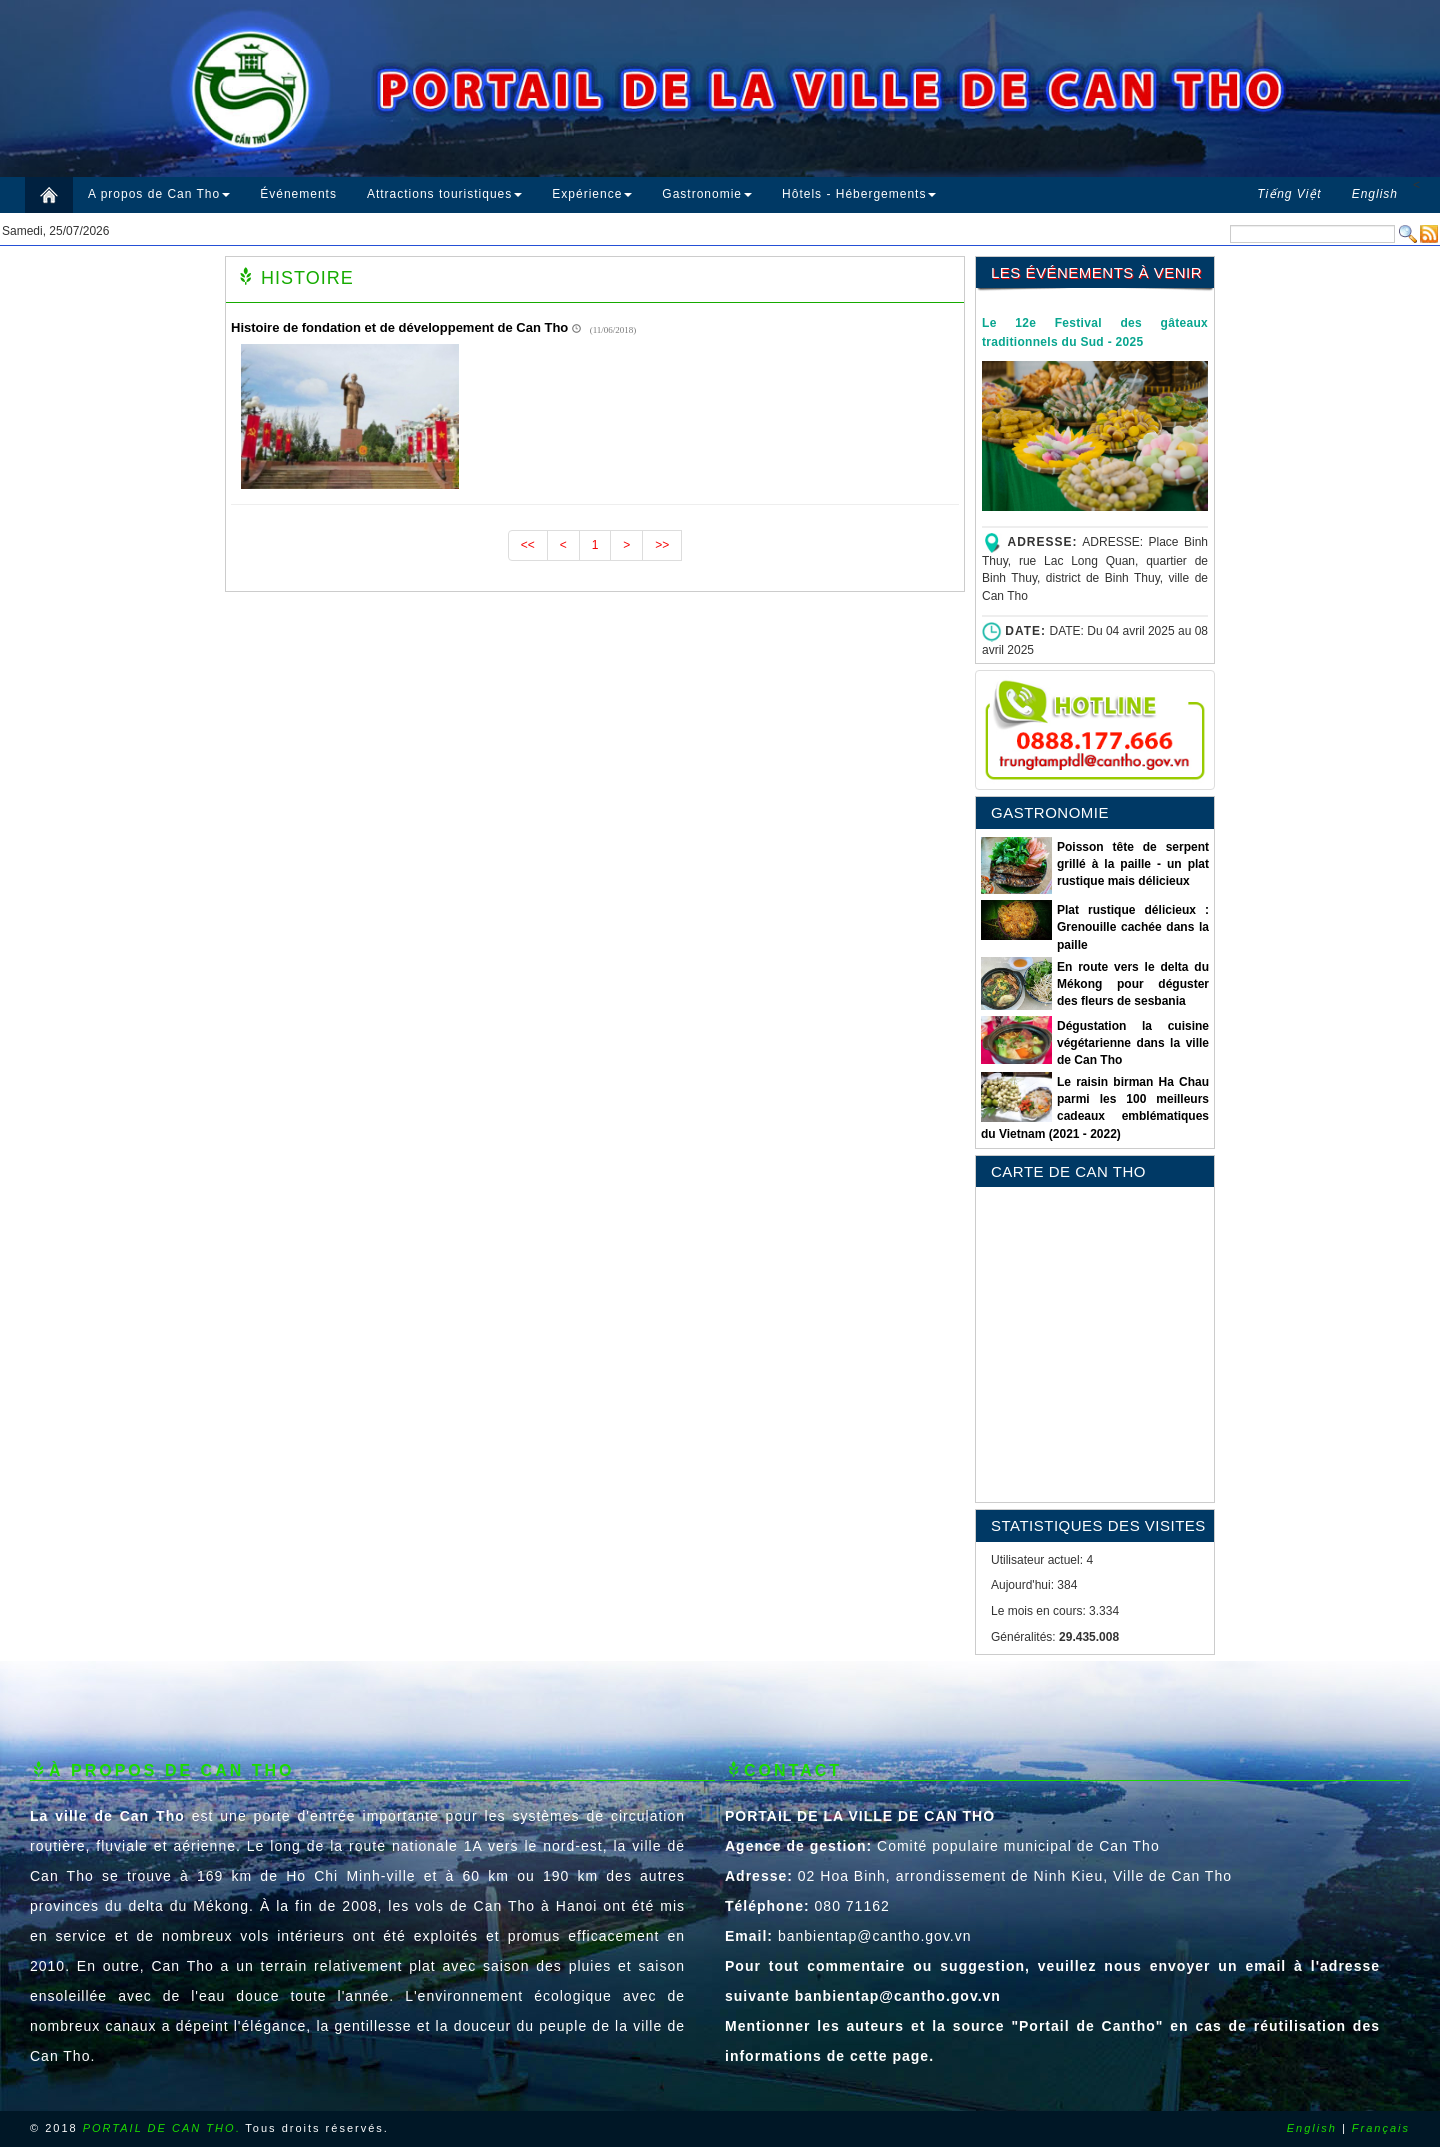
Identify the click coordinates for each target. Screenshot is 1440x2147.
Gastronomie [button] (707, 194)
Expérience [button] (592, 194)
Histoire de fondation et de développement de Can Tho (399, 327)
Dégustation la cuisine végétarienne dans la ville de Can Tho (1133, 1043)
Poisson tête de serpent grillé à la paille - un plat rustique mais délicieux (1133, 864)
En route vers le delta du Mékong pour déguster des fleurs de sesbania (1133, 984)
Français (1381, 2128)
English (1312, 2128)
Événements (298, 194)
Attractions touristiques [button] (444, 194)
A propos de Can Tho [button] (159, 194)
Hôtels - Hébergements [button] (859, 194)
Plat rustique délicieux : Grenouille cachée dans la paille (1133, 927)
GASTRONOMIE (1050, 812)
